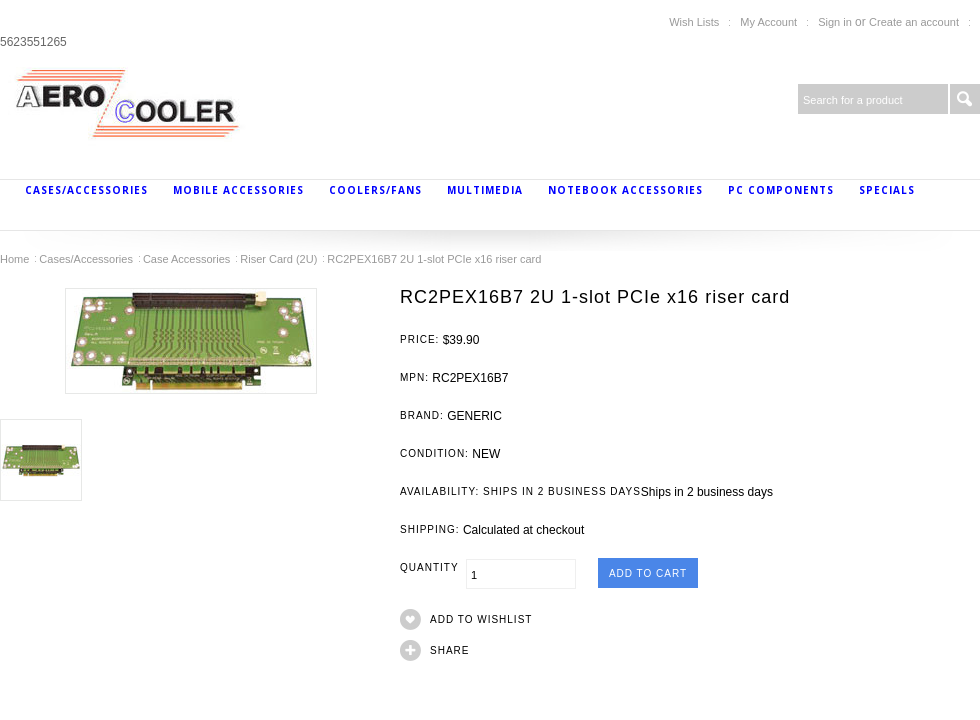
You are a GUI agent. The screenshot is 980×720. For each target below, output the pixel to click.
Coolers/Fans (375, 190)
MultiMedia (485, 190)
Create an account (914, 22)
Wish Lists (694, 22)
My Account (768, 22)
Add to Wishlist (481, 619)
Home (14, 259)
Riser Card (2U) (278, 259)
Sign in (835, 22)
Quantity (433, 567)
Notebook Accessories (625, 190)
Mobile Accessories (238, 190)
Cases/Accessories (86, 190)
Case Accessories (186, 259)
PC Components (781, 190)
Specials (887, 190)
